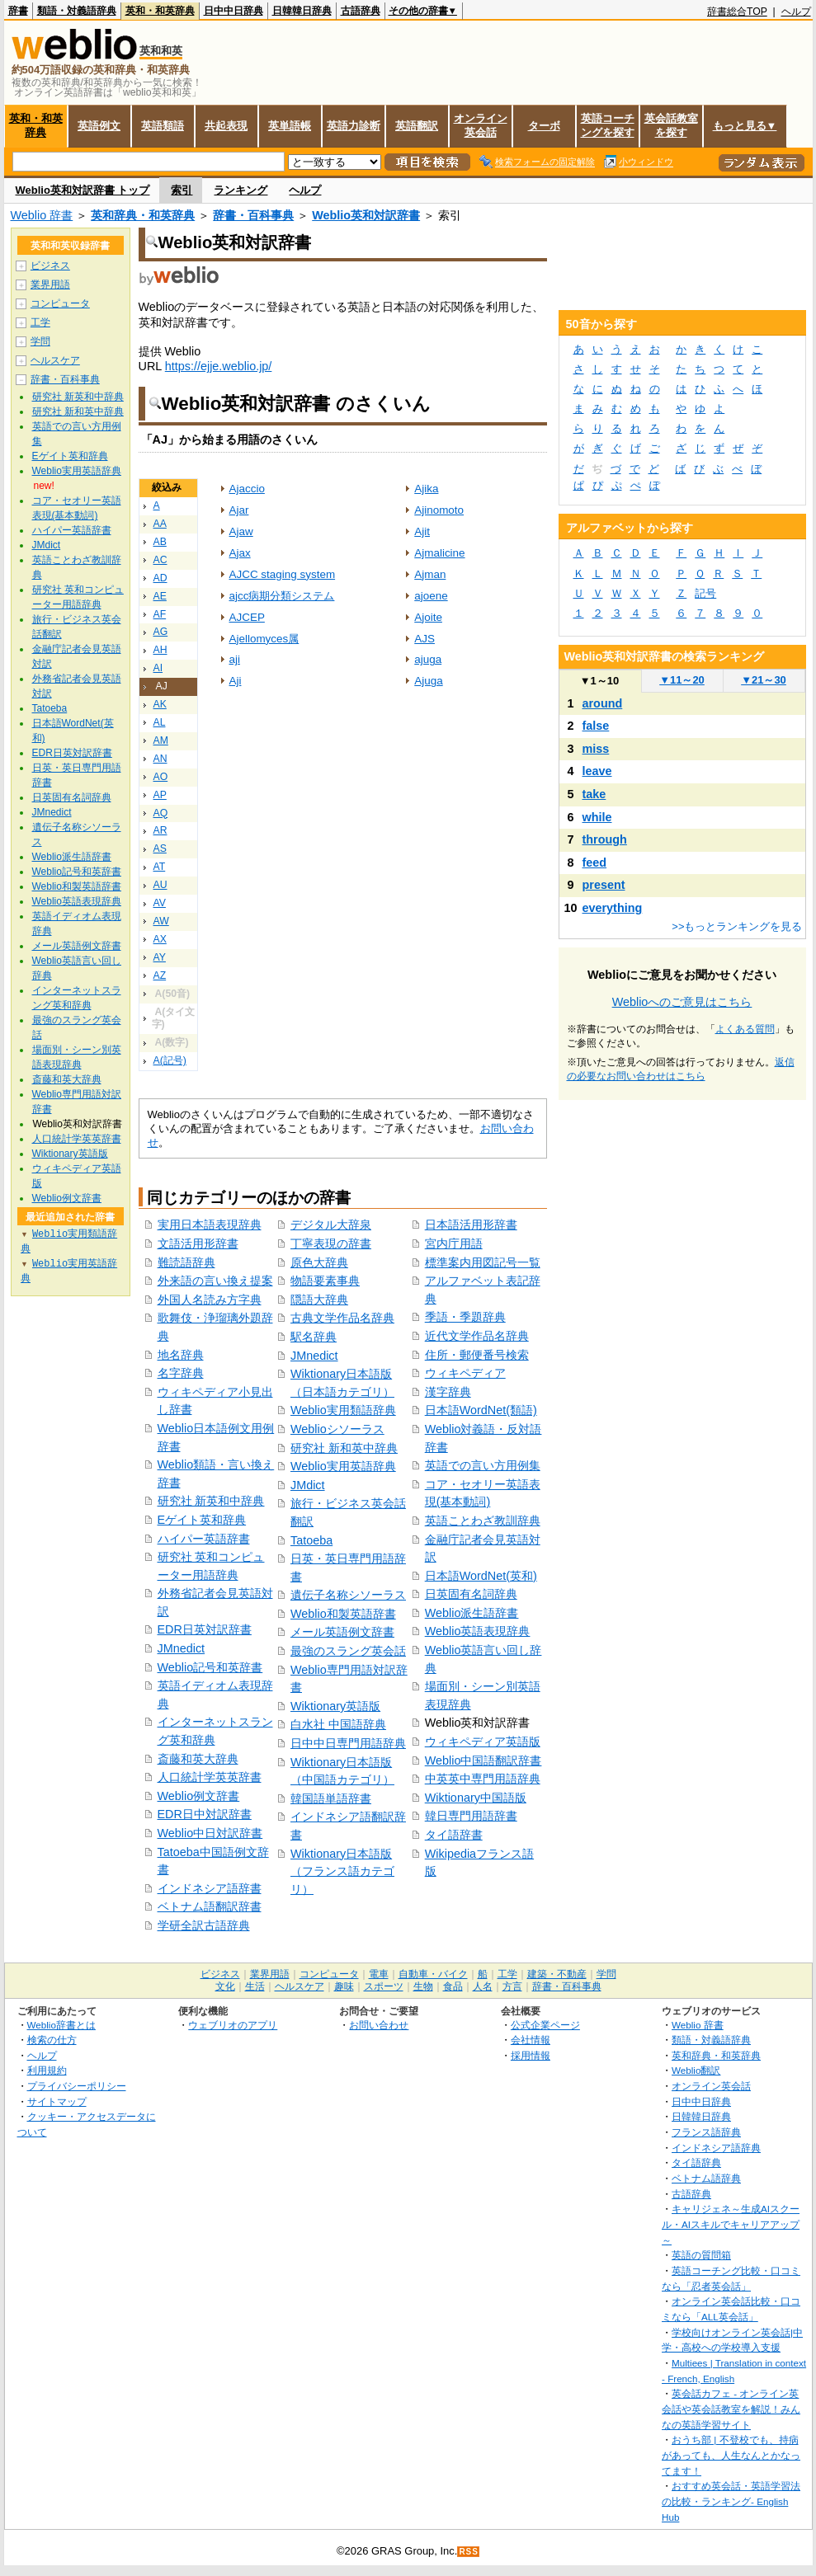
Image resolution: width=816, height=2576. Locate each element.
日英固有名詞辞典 (471, 1594)
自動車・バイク (433, 1974)
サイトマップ (57, 2101)
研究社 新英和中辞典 (211, 1500)
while (597, 817)
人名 (483, 1986)
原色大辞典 (319, 1262)
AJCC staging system (282, 574)
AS (160, 848)
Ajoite (428, 617)
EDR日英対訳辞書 (205, 1629)
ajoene (430, 596)
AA (160, 523)
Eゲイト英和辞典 (202, 1519)
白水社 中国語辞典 (338, 1724)
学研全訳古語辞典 (204, 1925)
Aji (235, 681)
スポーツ (383, 1986)
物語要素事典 (325, 1280)
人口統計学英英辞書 (210, 1777)
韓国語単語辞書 (330, 1798)
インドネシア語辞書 (210, 1888)
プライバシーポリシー (76, 2085)
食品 (453, 1986)
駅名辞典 (313, 1336)
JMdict (307, 1485)
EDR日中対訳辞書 (205, 1814)
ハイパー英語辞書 (204, 1538)
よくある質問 (745, 1029)
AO (160, 777)
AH (160, 650)
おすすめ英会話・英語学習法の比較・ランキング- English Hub (731, 2501)
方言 (512, 1986)
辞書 (18, 11)
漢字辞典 (448, 1391)
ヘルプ (796, 11)
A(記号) (169, 1060)
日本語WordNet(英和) (481, 1575)
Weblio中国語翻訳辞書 (483, 1760)
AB (160, 542)
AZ (160, 975)
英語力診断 (353, 126)
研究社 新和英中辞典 (344, 1448)
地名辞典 (181, 1354)
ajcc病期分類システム (282, 596)
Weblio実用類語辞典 (343, 1410)
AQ (160, 813)
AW (161, 921)
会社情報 (530, 2039)
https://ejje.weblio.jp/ (218, 366)
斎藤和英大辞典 (198, 1758)
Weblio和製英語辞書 (343, 1613)
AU (160, 885)
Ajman (430, 574)
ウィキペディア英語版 (482, 1741)
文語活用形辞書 (198, 1243)
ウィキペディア (465, 1373)
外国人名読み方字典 (210, 1299)
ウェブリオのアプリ (232, 2024)
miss (596, 748)
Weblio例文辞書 (199, 1796)
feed (595, 862)
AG (160, 631)
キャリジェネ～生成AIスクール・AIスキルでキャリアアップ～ (730, 2224)
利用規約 (47, 2070)
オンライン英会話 (480, 125)
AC (160, 560)
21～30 (763, 680)
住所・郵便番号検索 (477, 1354)
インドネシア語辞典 (716, 2147)
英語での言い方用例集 (482, 1465)
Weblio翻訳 (696, 2070)
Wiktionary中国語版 (475, 1797)
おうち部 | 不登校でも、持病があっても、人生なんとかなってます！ (731, 2454)
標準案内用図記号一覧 (482, 1262)
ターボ (544, 126)
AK (160, 704)
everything (613, 907)
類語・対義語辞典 (76, 11)
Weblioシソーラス (337, 1429)
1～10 (599, 681)
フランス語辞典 (706, 2132)
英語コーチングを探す (607, 125)
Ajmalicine (439, 553)
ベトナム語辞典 (706, 2178)
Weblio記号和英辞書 (210, 1667)
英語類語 (162, 126)
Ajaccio (247, 488)
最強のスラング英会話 (348, 1650)
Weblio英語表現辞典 (478, 1631)
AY (159, 957)
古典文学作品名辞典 (342, 1317)
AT (159, 866)
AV (159, 903)
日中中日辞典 (233, 11)
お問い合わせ (378, 2024)
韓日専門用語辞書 (471, 1815)
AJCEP (247, 617)
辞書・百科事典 (253, 215)
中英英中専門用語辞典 (482, 1778)
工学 (40, 322)
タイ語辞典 (696, 2162)
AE (160, 596)
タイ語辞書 (454, 1834)
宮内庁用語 (454, 1243)
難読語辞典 (186, 1262)
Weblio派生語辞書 (472, 1612)
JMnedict (181, 1648)
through (605, 839)
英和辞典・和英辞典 (143, 215)
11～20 (682, 680)
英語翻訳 (416, 126)
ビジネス (50, 265)
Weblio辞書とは (61, 2024)
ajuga (427, 659)
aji (234, 659)
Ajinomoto (439, 510)
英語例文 (99, 126)
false (596, 725)
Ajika (426, 488)
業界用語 (50, 284)
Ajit (422, 531)
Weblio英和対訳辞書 (366, 215)
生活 (255, 1986)
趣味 (344, 1986)
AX (160, 939)
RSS (469, 2551)
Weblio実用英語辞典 (343, 1466)
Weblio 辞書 (42, 215)
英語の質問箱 (701, 2254)
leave (597, 771)
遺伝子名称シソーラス (348, 1594)
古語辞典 (360, 11)
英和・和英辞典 (160, 11)
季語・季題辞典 (465, 1316)
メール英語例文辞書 (342, 1631)
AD (160, 578)
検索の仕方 (52, 2039)
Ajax (240, 553)
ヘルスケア (55, 360)
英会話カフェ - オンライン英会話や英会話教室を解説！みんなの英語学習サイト (731, 2408)
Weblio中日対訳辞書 (210, 1833)
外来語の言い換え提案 (215, 1280)
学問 (40, 341)
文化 (225, 1986)
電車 (379, 1974)
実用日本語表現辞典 (210, 1224)
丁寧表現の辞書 (330, 1243)
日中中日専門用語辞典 (348, 1743)
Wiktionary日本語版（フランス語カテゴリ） (342, 1871)
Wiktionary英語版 (335, 1706)
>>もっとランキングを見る (737, 926)
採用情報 (530, 2055)
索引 (181, 190)
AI (158, 668)
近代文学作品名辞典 (477, 1335)
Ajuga (428, 681)
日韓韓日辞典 (302, 11)
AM (160, 740)
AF (160, 614)
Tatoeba (311, 1540)
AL (159, 722)
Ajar (239, 510)
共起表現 (226, 126)
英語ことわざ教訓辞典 (482, 1520)
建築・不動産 (557, 1974)
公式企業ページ (545, 2024)
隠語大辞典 (319, 1299)
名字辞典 (181, 1373)
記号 (705, 593)
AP (160, 795)
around (603, 703)
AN (160, 758)
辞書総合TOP (737, 11)
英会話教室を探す (671, 125)
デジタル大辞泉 (330, 1224)
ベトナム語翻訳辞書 (210, 1906)
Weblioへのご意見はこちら (682, 1001)
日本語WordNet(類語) (481, 1410)
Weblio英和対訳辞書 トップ (83, 190)
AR (160, 830)
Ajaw (241, 531)
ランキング (240, 190)
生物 (423, 1986)
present (604, 884)
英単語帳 (289, 126)
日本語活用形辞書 (471, 1224)
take (594, 794)
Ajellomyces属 (264, 638)
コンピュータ (60, 303)
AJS (424, 638)
